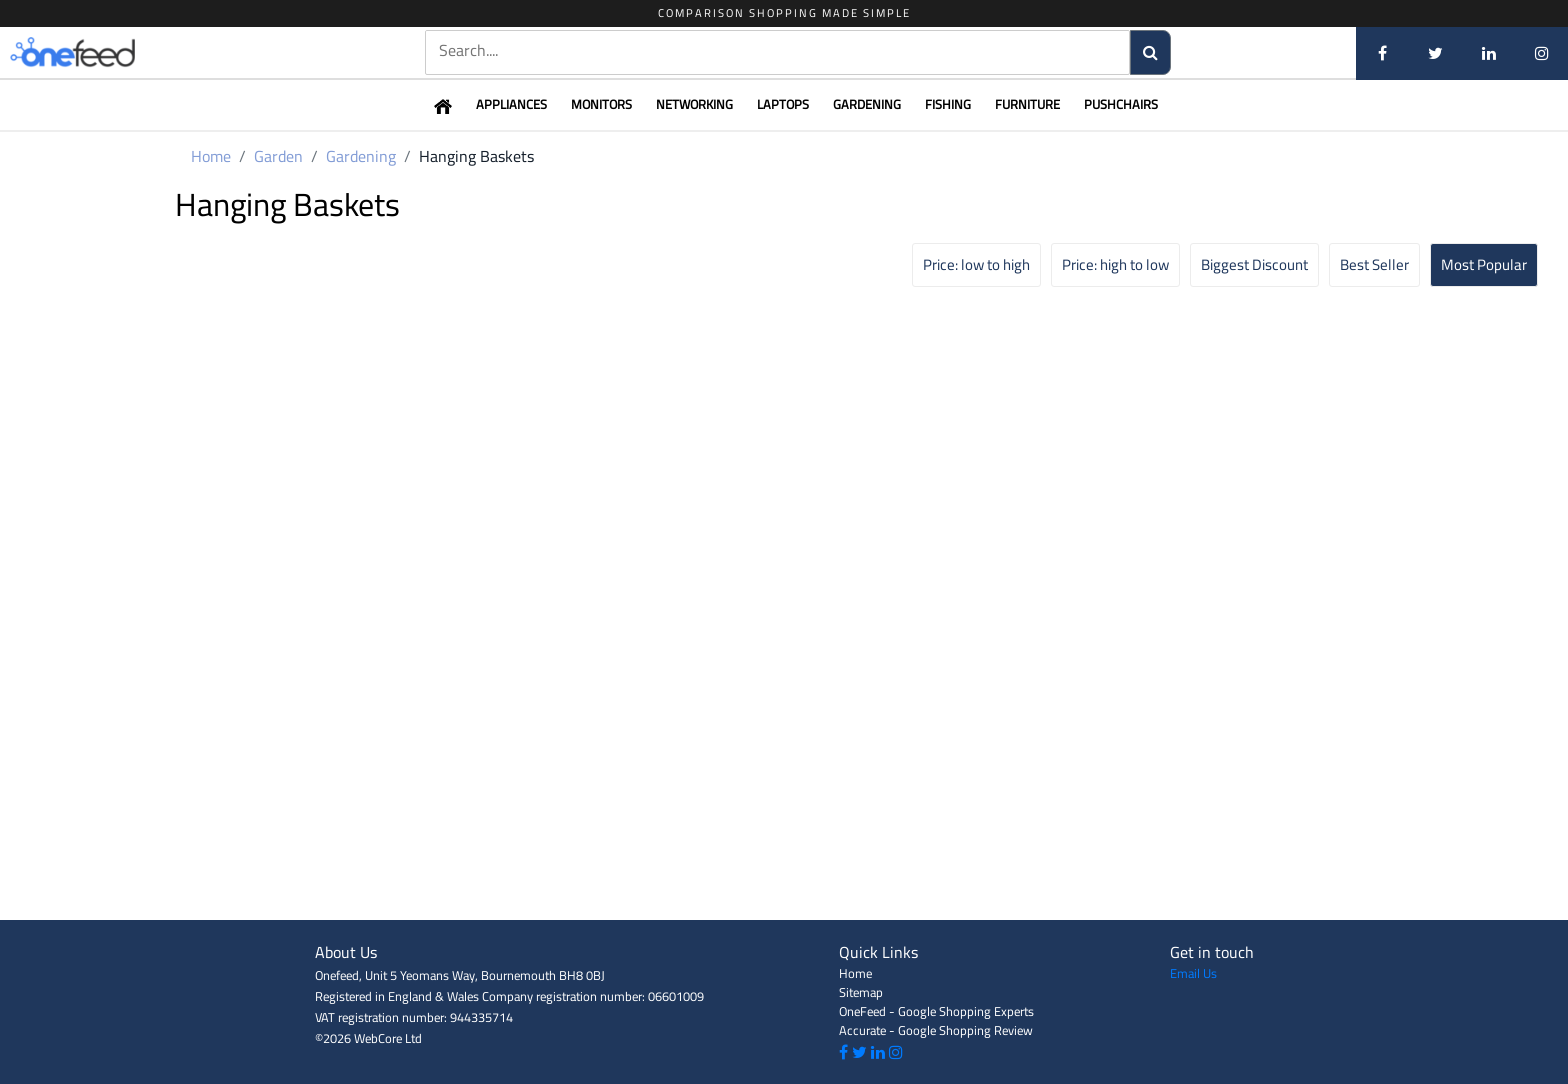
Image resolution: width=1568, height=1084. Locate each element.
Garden (278, 156)
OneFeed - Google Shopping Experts (936, 1011)
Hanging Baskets (476, 156)
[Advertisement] (784, 875)
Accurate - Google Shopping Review (936, 1030)
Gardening (867, 104)
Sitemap (861, 992)
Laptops (783, 104)
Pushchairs (1121, 104)
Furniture (1027, 104)
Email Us (1193, 973)
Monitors (601, 104)
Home (211, 156)
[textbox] (778, 50)
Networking (694, 104)
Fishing (948, 104)
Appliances (511, 104)
